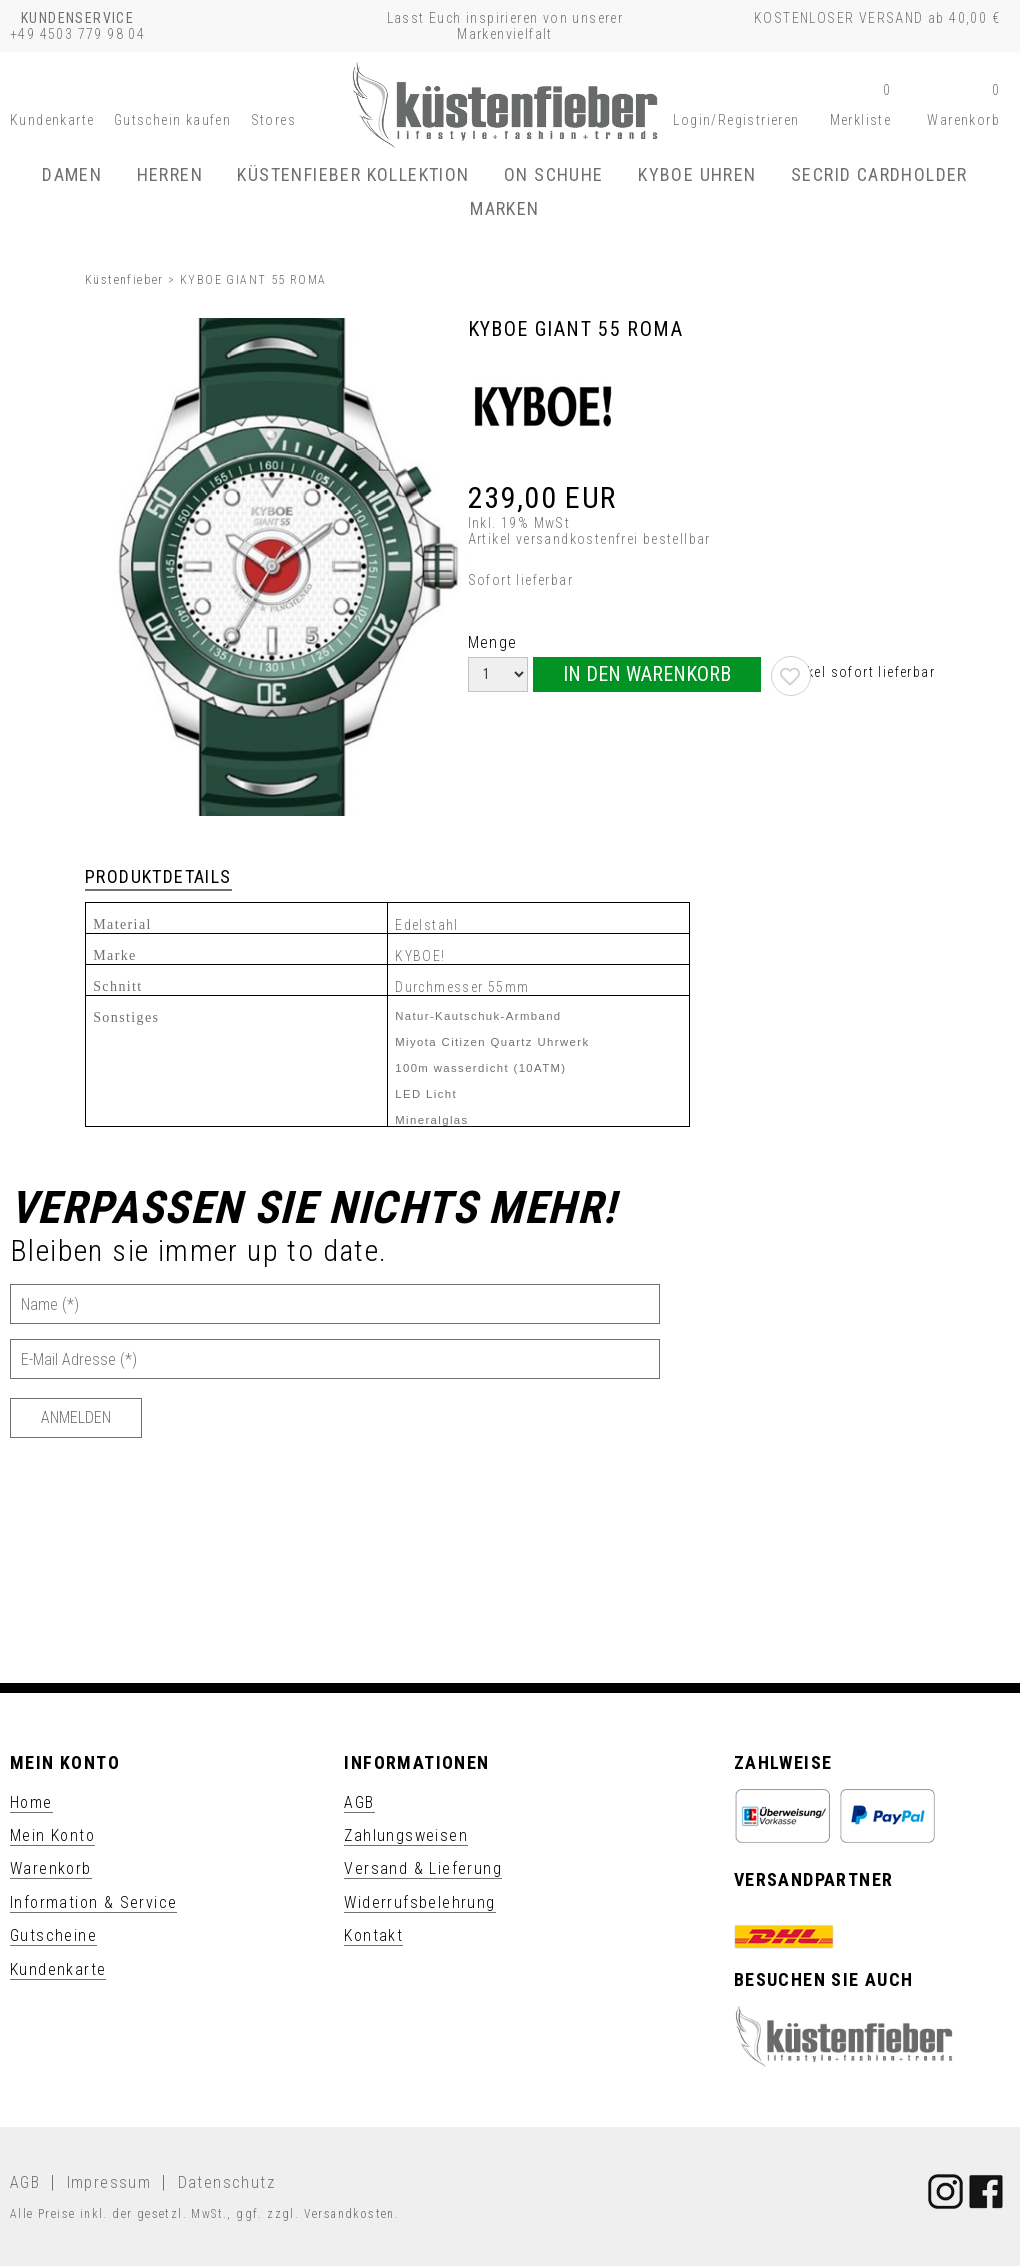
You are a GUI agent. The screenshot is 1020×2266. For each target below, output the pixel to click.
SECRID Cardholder (879, 174)
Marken (504, 208)
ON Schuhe (554, 174)
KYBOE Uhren (697, 174)
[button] (736, 120)
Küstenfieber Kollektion (353, 174)
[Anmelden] (76, 1418)
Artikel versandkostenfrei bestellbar (589, 539)
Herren (170, 174)
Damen (72, 174)
